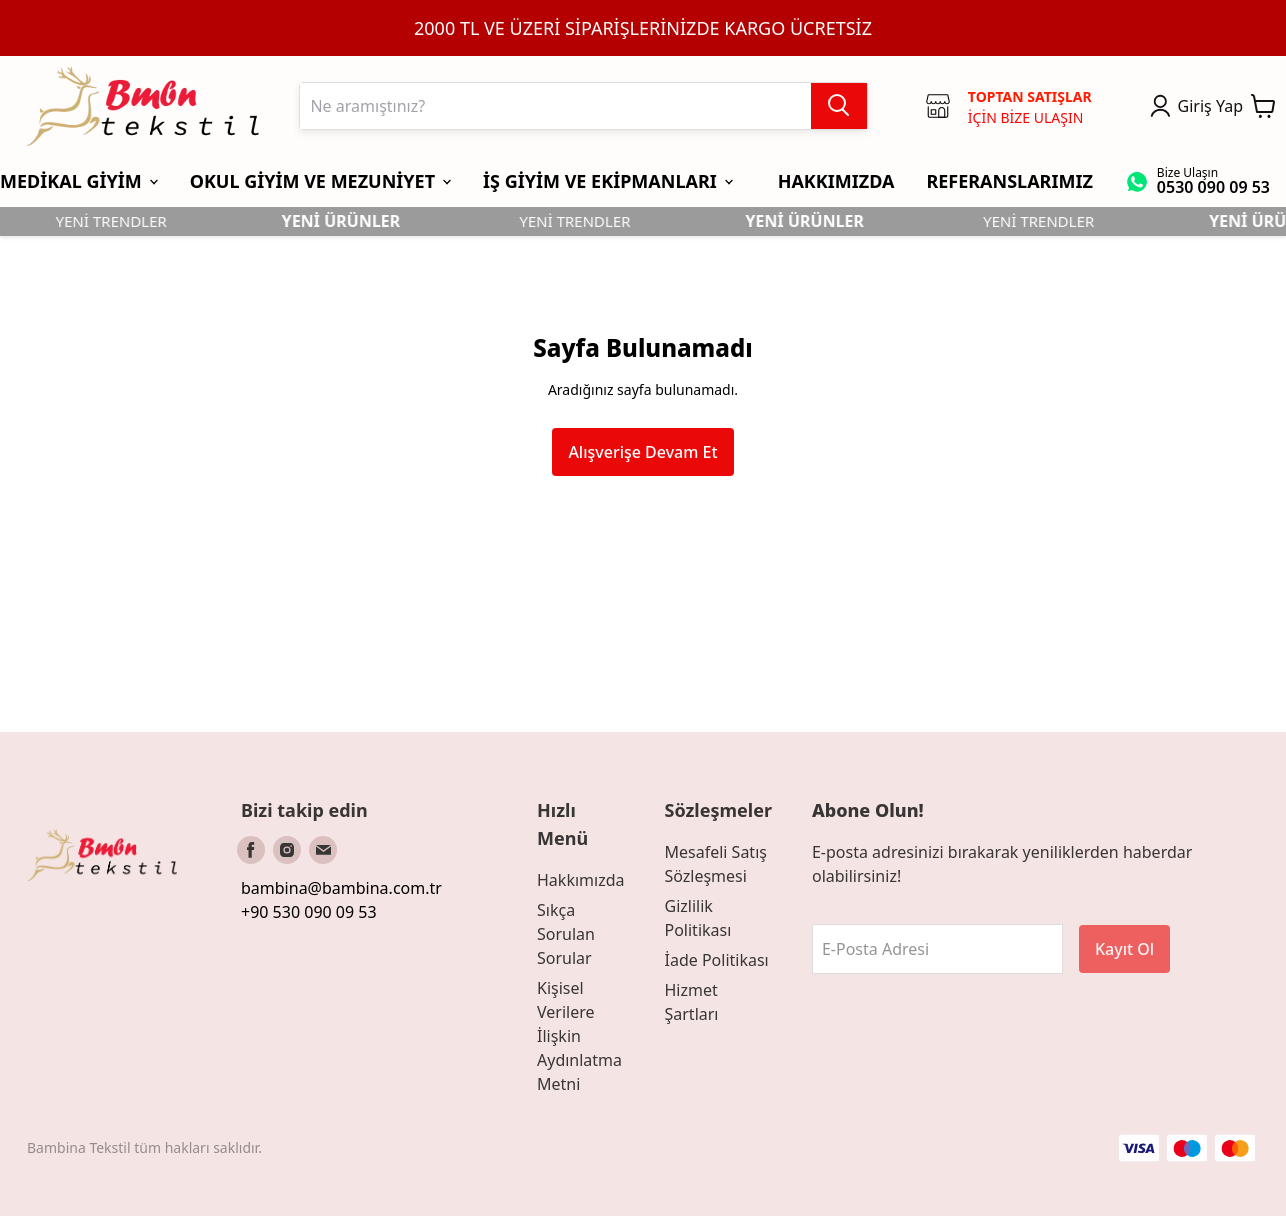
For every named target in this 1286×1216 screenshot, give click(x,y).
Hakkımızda (580, 880)
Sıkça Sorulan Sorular (566, 934)
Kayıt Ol (1124, 949)
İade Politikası (716, 960)
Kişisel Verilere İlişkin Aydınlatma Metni (579, 1036)
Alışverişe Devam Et (642, 452)
